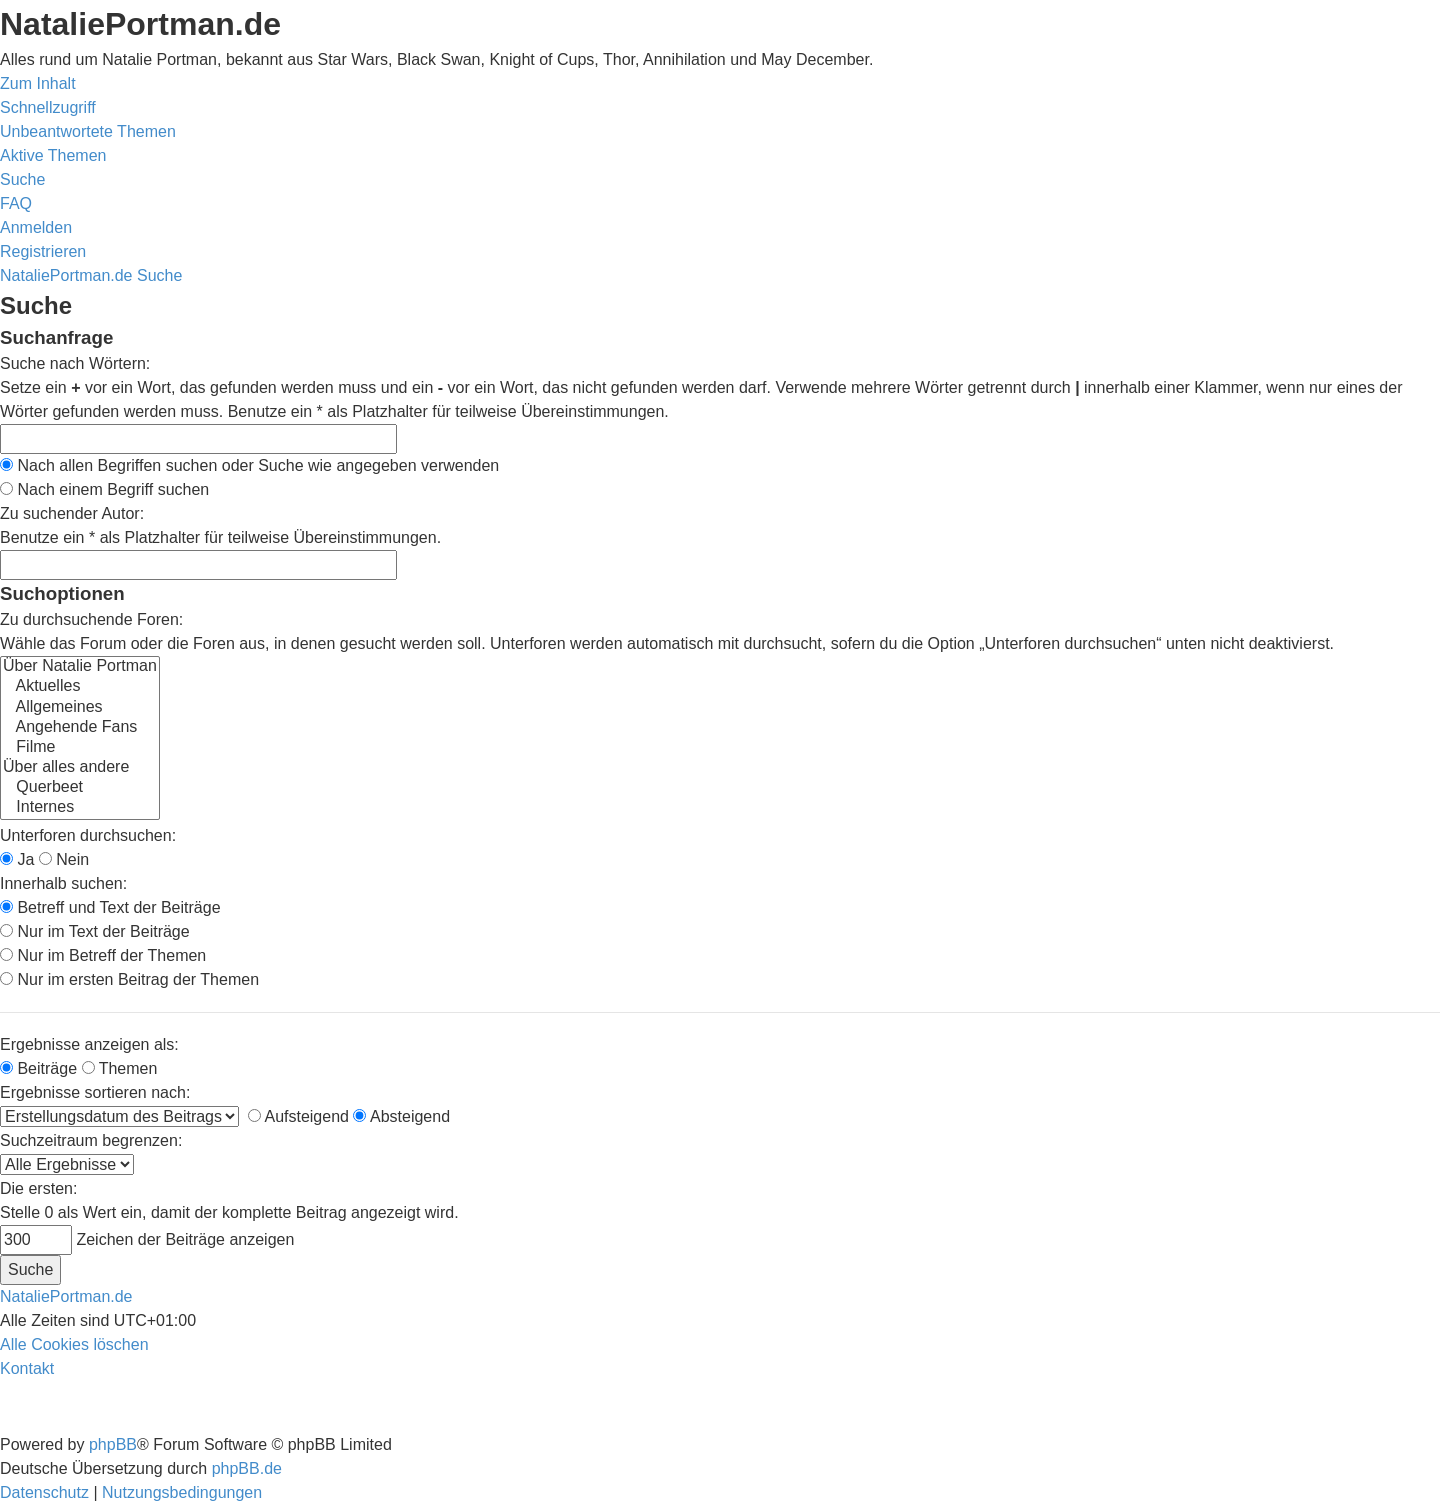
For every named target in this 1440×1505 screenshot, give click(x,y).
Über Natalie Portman (80, 667)
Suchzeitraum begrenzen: (91, 1140)
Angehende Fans (80, 728)
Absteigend (401, 1116)
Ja (17, 859)
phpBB (113, 1444)
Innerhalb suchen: (63, 883)
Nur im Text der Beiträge (95, 931)
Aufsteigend (298, 1116)
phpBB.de (247, 1468)
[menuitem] (88, 131)
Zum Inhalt (38, 83)
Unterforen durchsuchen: (88, 835)
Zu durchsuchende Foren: (91, 619)
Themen (120, 1068)
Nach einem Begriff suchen (104, 489)
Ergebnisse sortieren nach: (95, 1092)
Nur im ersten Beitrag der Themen (129, 979)
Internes (80, 808)
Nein (64, 859)
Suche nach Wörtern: (75, 363)
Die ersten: (38, 1188)
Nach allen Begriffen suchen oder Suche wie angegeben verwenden (249, 465)
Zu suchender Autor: (72, 513)
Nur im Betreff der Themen (103, 955)
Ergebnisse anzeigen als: (89, 1044)
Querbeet (80, 788)
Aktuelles (80, 687)
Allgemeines (80, 708)
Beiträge (38, 1068)
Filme (80, 748)
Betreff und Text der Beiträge (110, 907)
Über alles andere (80, 768)
